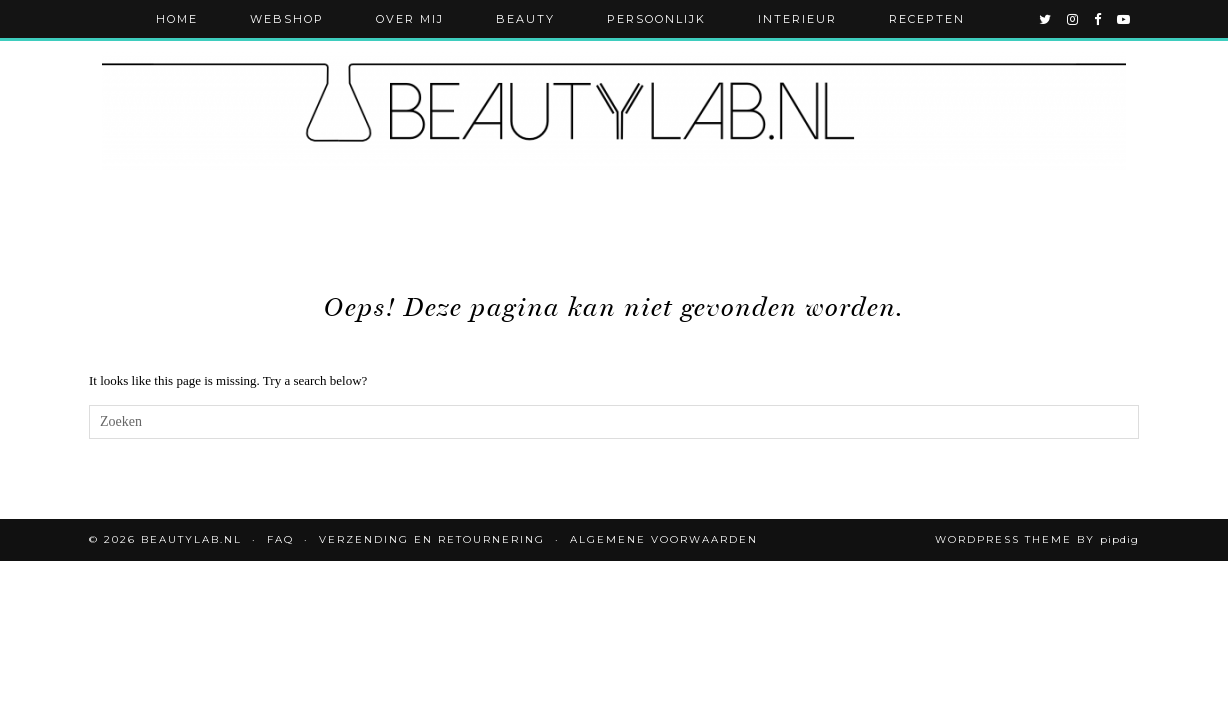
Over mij (410, 19)
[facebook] (1098, 19)
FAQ (280, 539)
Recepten (927, 19)
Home (177, 19)
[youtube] (1124, 19)
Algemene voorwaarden (664, 539)
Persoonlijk (656, 19)
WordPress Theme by (1037, 539)
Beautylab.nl (191, 539)
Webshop (287, 19)
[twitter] (1046, 19)
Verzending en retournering (432, 539)
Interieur (797, 19)
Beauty (525, 19)
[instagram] (1073, 19)
